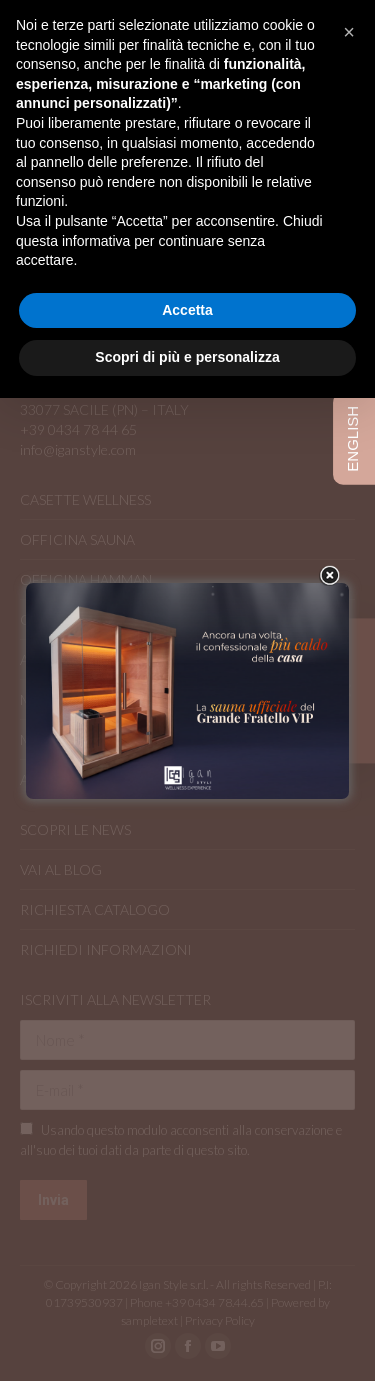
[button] (349, 32)
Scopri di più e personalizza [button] (187, 357)
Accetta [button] (187, 310)
